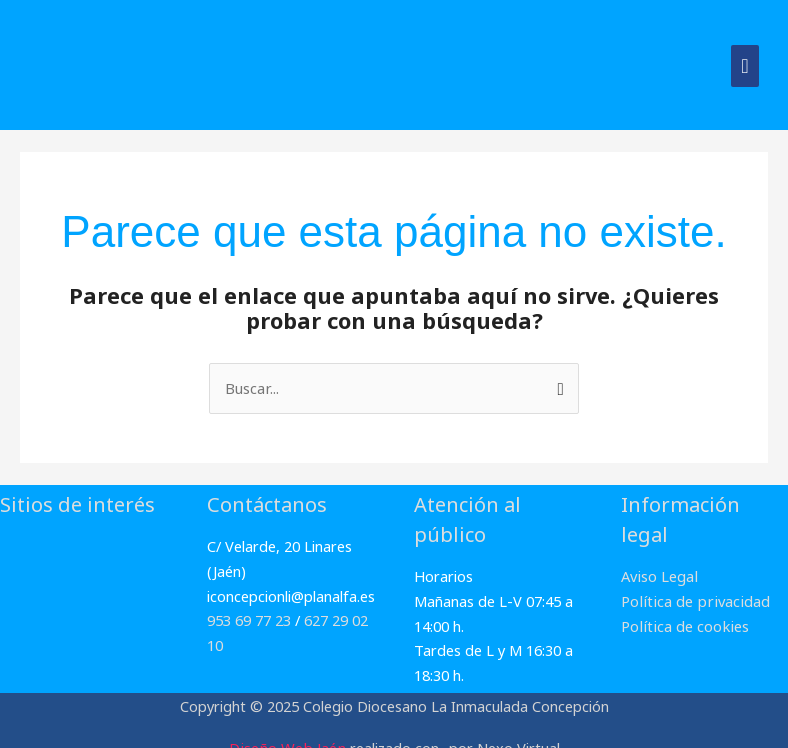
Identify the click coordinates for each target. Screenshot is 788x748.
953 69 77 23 (249, 620)
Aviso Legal (658, 576)
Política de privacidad (692, 600)
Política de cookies (682, 625)
